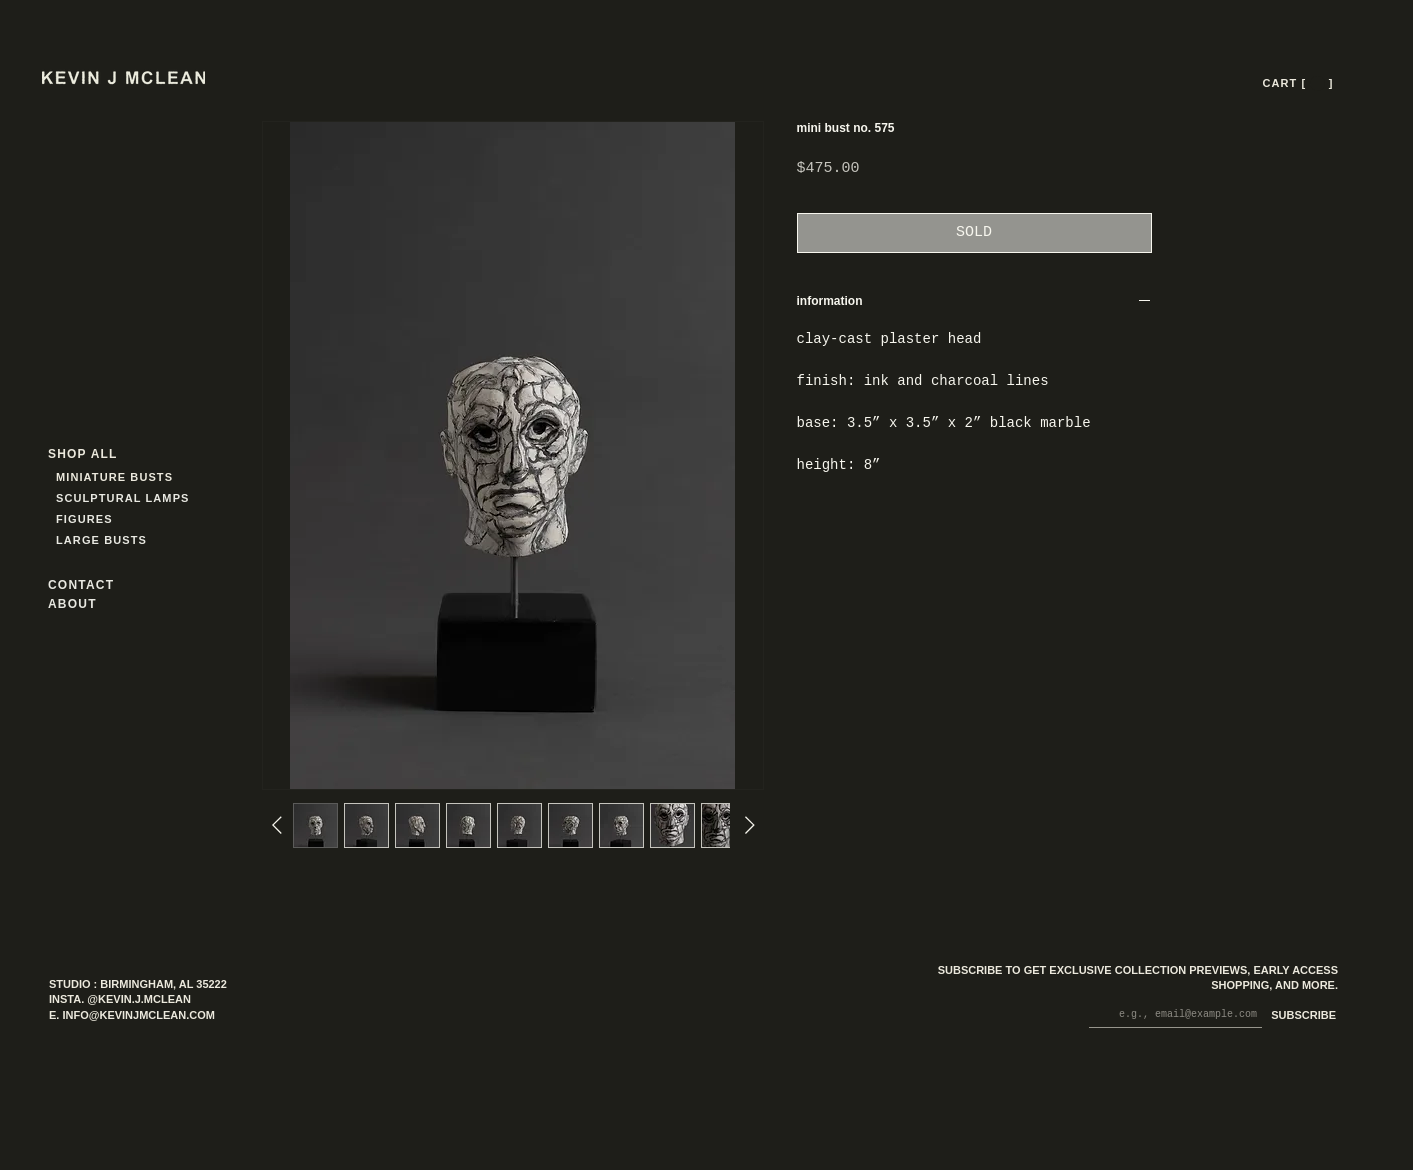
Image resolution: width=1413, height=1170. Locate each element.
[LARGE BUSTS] (107, 540)
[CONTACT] (99, 585)
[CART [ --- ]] (1300, 83)
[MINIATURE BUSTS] (190, 477)
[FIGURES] (115, 519)
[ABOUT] (99, 604)
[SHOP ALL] (120, 454)
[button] (1317, 83)
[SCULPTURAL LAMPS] (125, 498)
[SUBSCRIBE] (1299, 1016)
